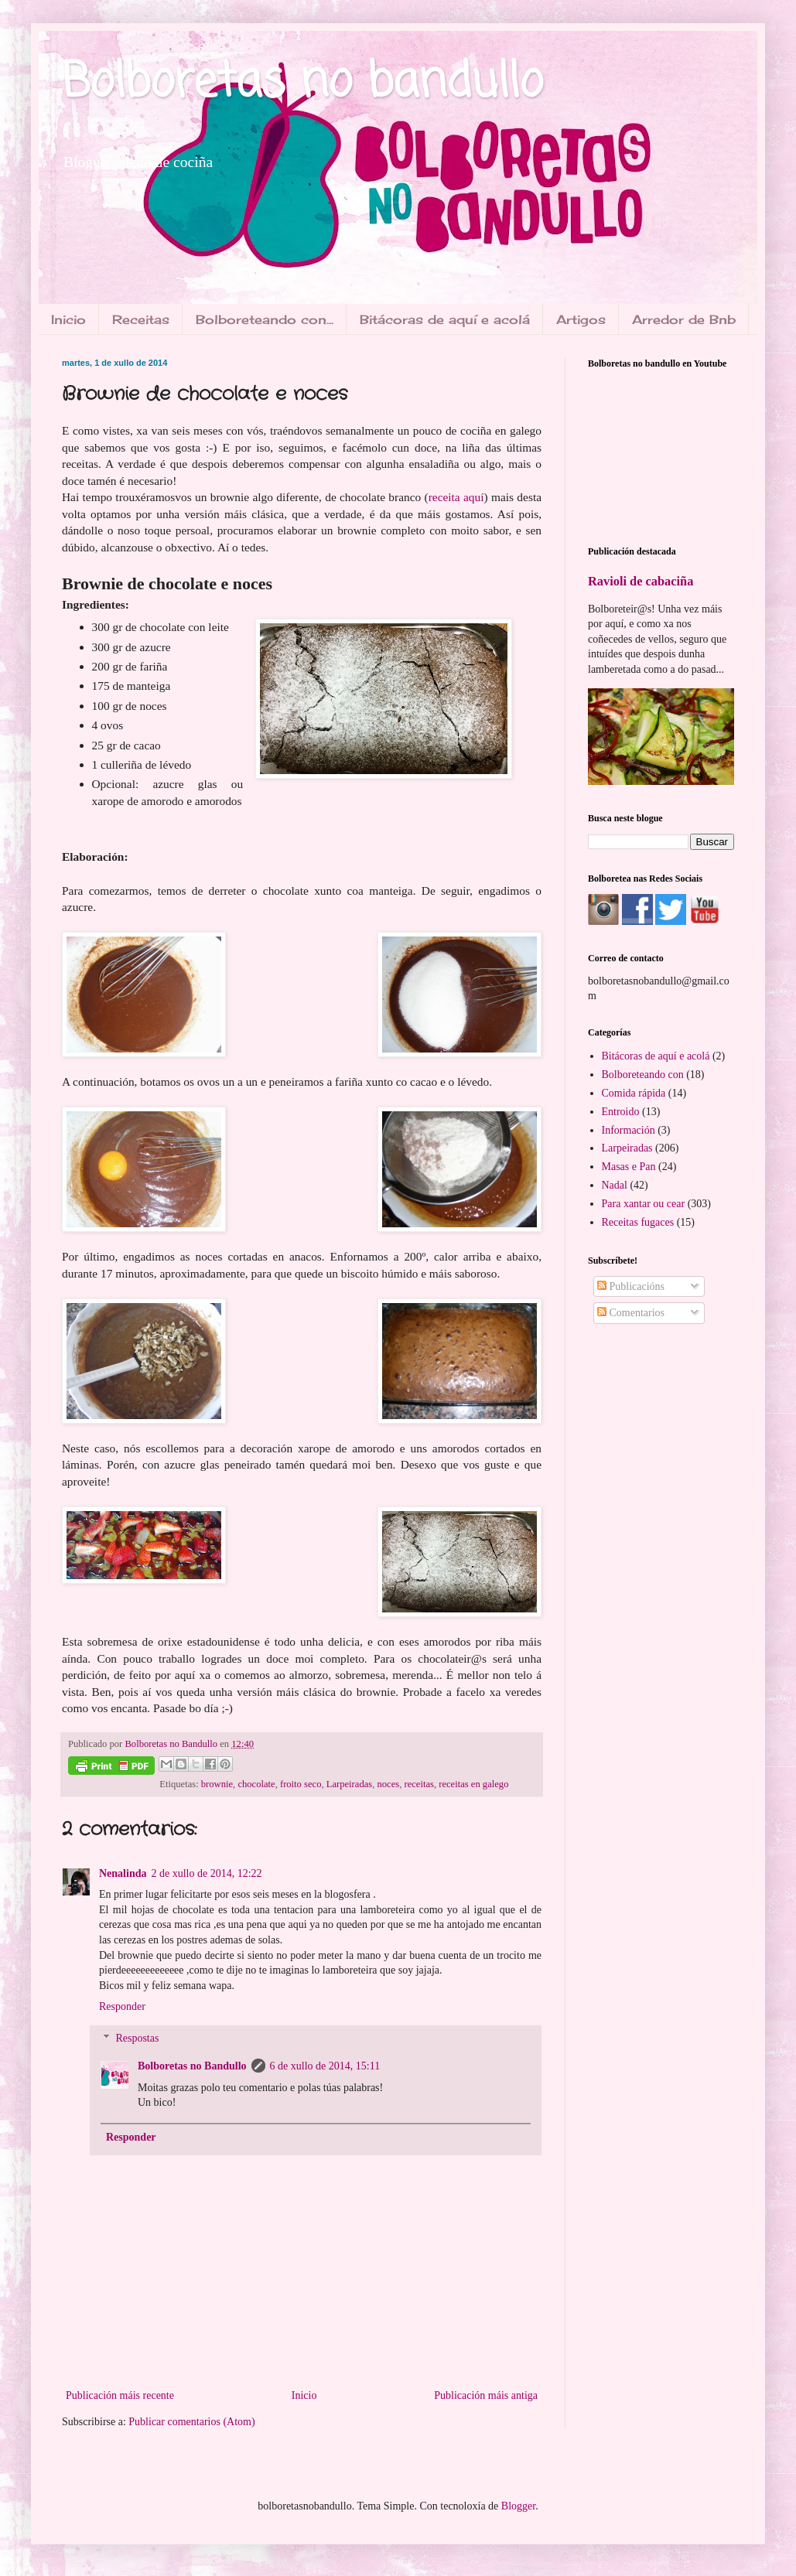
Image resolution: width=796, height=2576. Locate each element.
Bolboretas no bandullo (302, 83)
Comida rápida (634, 1093)
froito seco (301, 1784)
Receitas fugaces (638, 1222)
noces (388, 1784)
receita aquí (456, 496)
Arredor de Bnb (684, 319)
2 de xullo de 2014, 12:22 (206, 1873)
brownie (217, 1784)
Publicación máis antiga (486, 2395)
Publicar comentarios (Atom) (191, 2422)
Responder (122, 2006)
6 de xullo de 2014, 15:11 (325, 2066)
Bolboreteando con (643, 1074)
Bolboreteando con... (264, 319)
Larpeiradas (349, 1784)
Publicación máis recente (120, 2395)
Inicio (68, 319)
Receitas (140, 319)
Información (628, 1130)
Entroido (621, 1111)
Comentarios (630, 1313)
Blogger (518, 2506)
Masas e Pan (629, 1166)
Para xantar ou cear (643, 1204)
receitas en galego (473, 1784)
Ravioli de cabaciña (640, 581)
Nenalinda (122, 1873)
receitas (418, 1784)
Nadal (614, 1185)
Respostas (137, 2038)
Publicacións (630, 1286)
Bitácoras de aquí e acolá (445, 319)
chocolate (256, 1784)
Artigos (581, 319)
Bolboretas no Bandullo (192, 2066)
